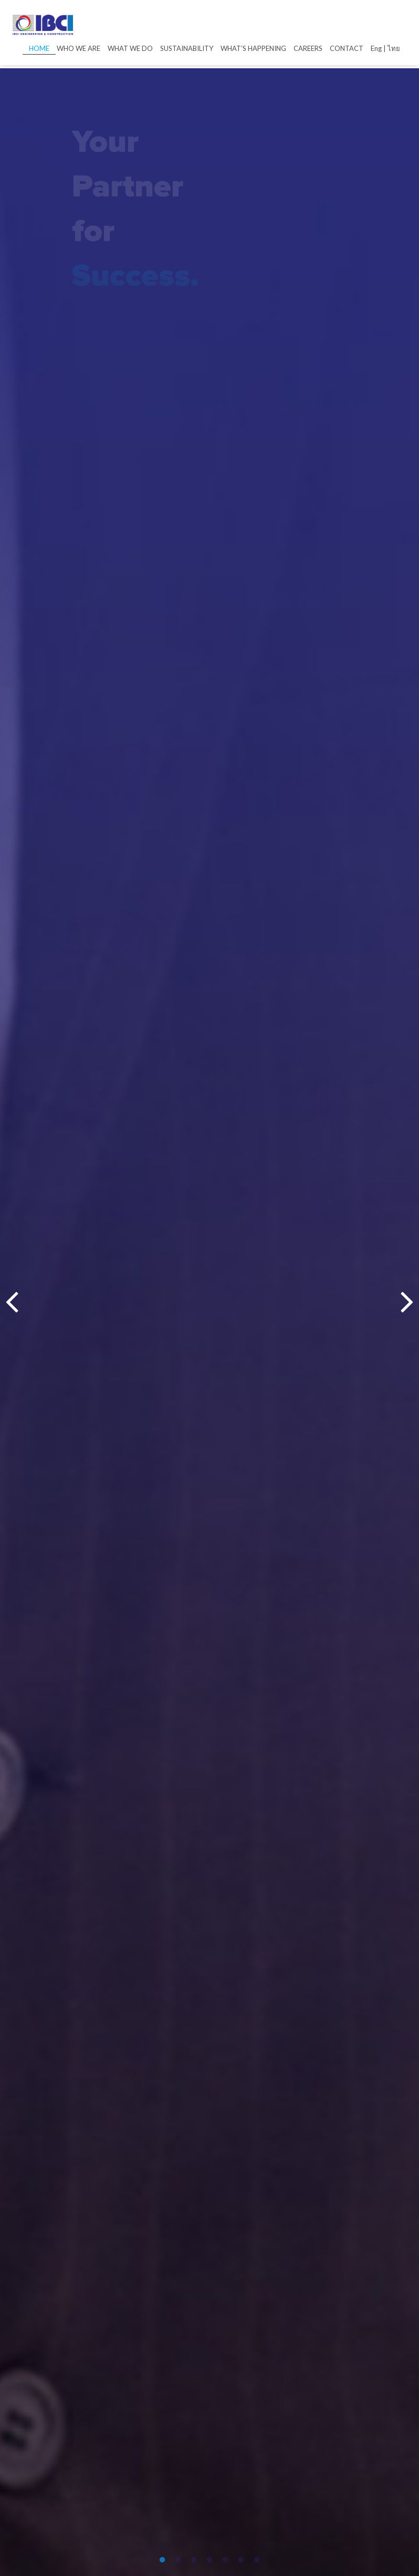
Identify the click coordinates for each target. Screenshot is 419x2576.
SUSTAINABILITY (186, 48)
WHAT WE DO (130, 48)
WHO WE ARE (78, 48)
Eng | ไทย (385, 48)
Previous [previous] (11, 1301)
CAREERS (308, 48)
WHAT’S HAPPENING (253, 48)
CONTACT (346, 48)
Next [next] (407, 1301)
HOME (39, 48)
